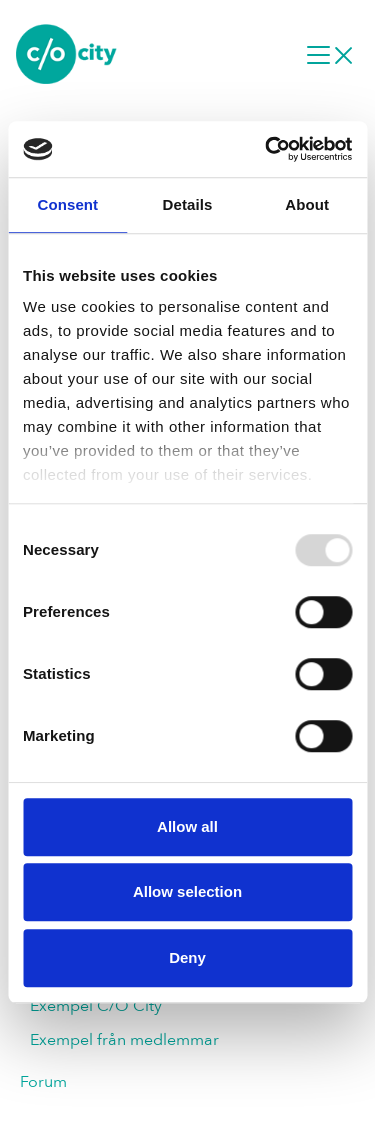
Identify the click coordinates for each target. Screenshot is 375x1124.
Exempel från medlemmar (124, 1040)
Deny (187, 957)
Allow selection (187, 891)
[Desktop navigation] (330, 54)
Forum (43, 1082)
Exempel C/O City (96, 1006)
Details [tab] (188, 204)
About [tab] (307, 204)
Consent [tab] (67, 204)
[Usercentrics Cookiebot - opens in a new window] (267, 149)
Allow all (187, 826)
